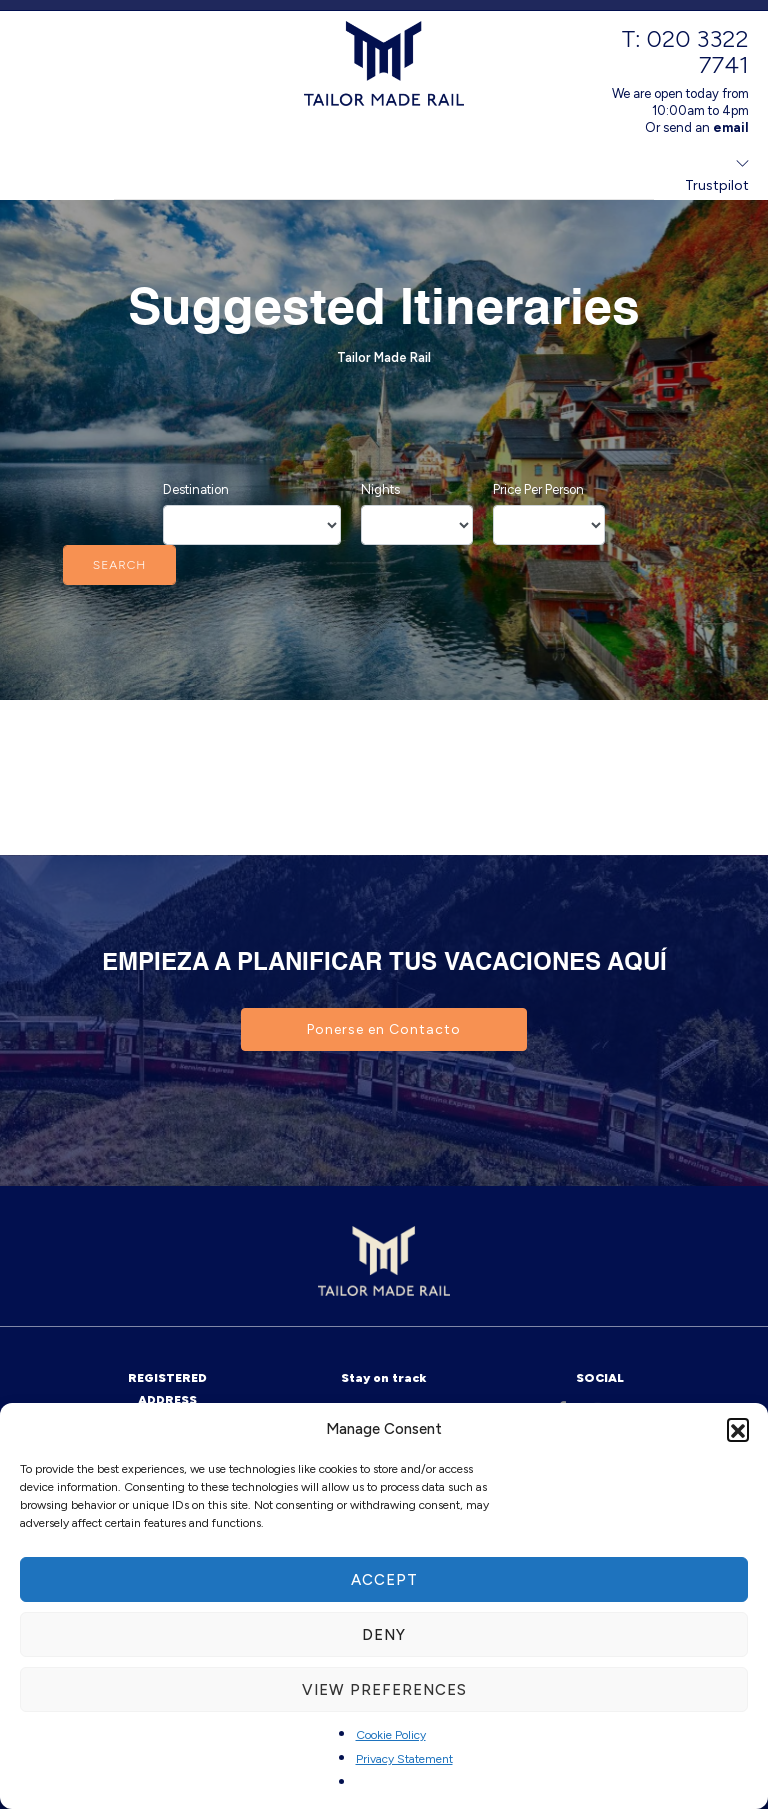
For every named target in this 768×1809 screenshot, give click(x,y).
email (731, 127)
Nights (380, 489)
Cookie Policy (391, 1735)
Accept (384, 1580)
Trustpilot (717, 185)
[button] (738, 1429)
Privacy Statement (404, 1759)
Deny (384, 1635)
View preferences (384, 1690)
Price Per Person (538, 489)
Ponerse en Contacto (384, 1029)
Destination (196, 489)
